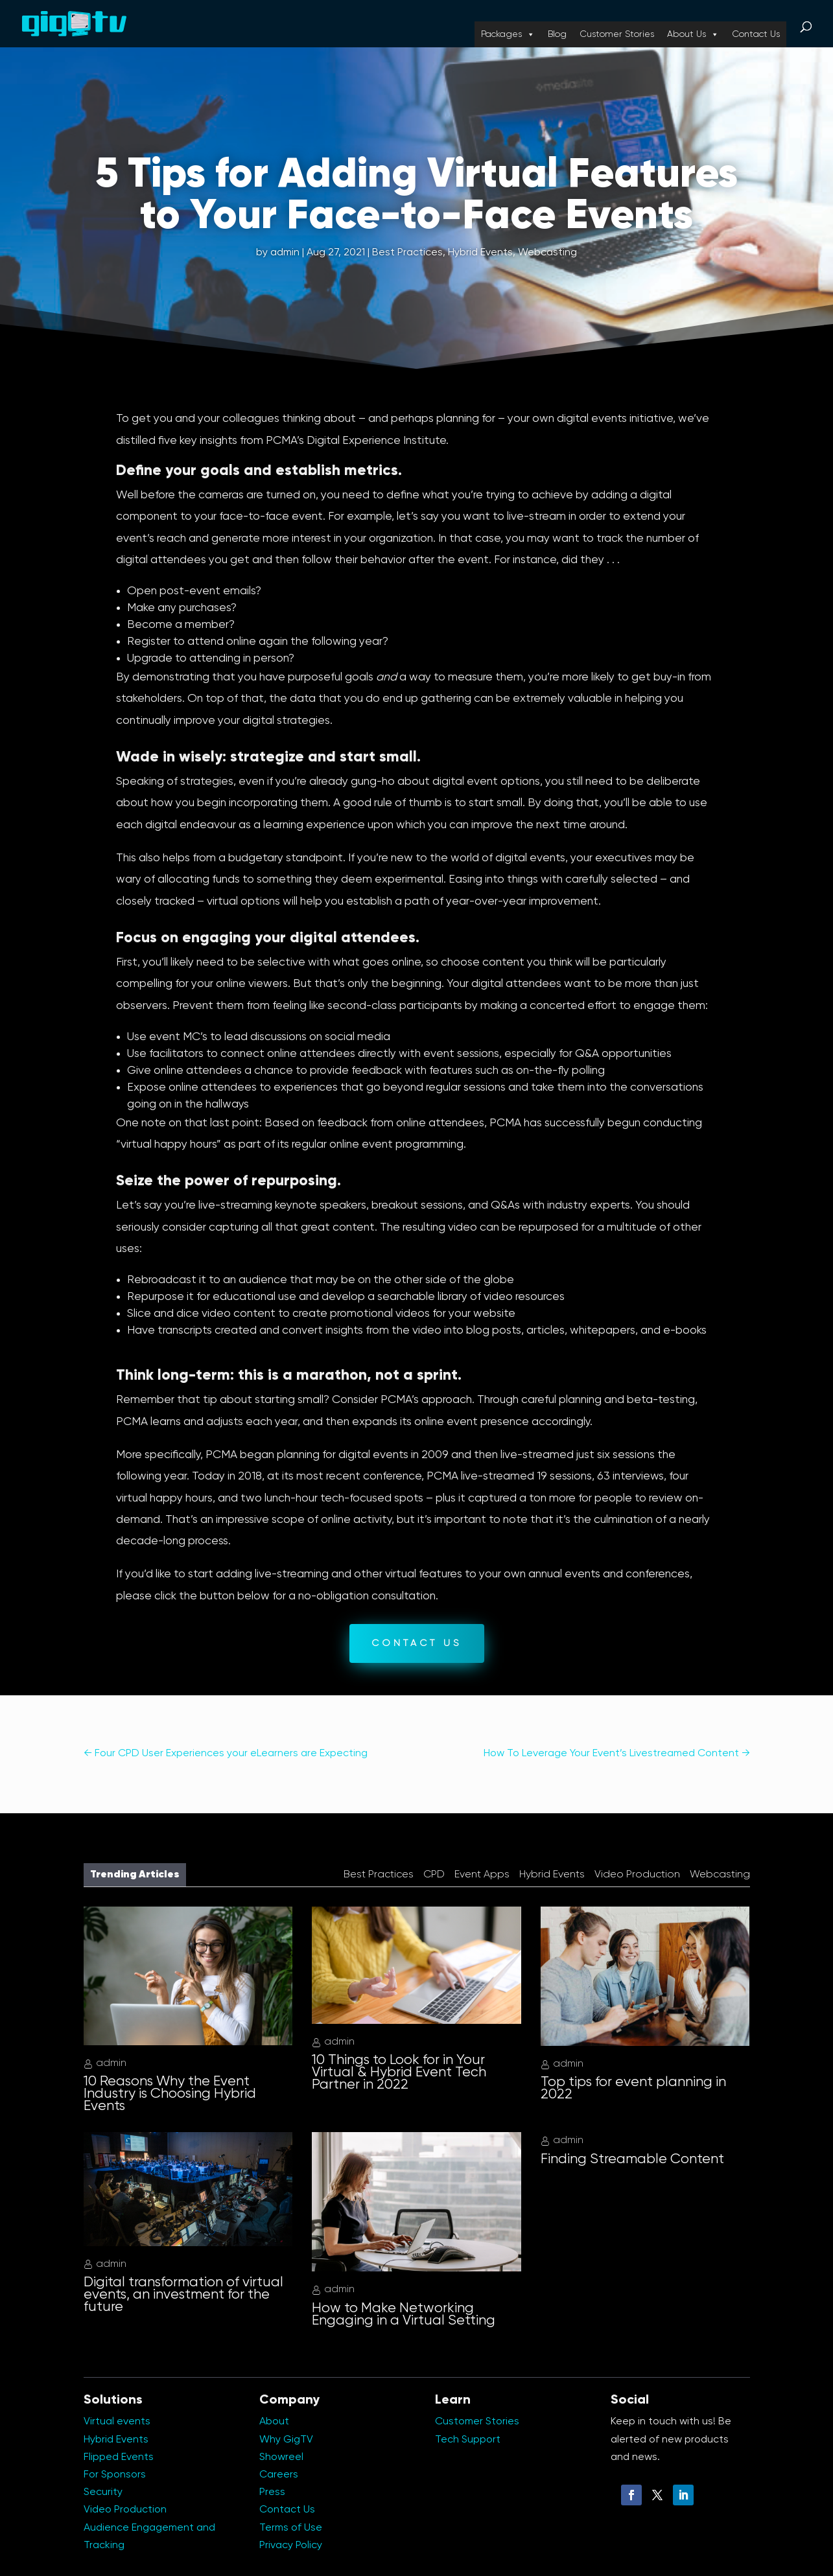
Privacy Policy (290, 2545)
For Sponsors (115, 2475)
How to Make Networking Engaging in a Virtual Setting (403, 2314)
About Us (693, 34)
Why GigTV (286, 2440)
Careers (278, 2475)
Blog (557, 34)
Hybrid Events (480, 253)
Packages (508, 34)
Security (103, 2492)
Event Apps (482, 1875)
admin (284, 253)
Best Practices (407, 253)
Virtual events (117, 2422)
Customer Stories (617, 34)
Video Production (637, 1875)
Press (272, 2492)
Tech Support (467, 2440)
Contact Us (756, 34)
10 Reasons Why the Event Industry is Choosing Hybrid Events (170, 2093)
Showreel (281, 2457)
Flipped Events (119, 2457)
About (274, 2422)
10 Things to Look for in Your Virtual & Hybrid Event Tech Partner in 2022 (399, 2072)
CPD (434, 1875)
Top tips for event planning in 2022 (633, 2088)
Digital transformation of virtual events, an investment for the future (183, 2294)
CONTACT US (416, 1643)
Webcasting (547, 253)
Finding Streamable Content (632, 2159)
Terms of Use (290, 2528)
